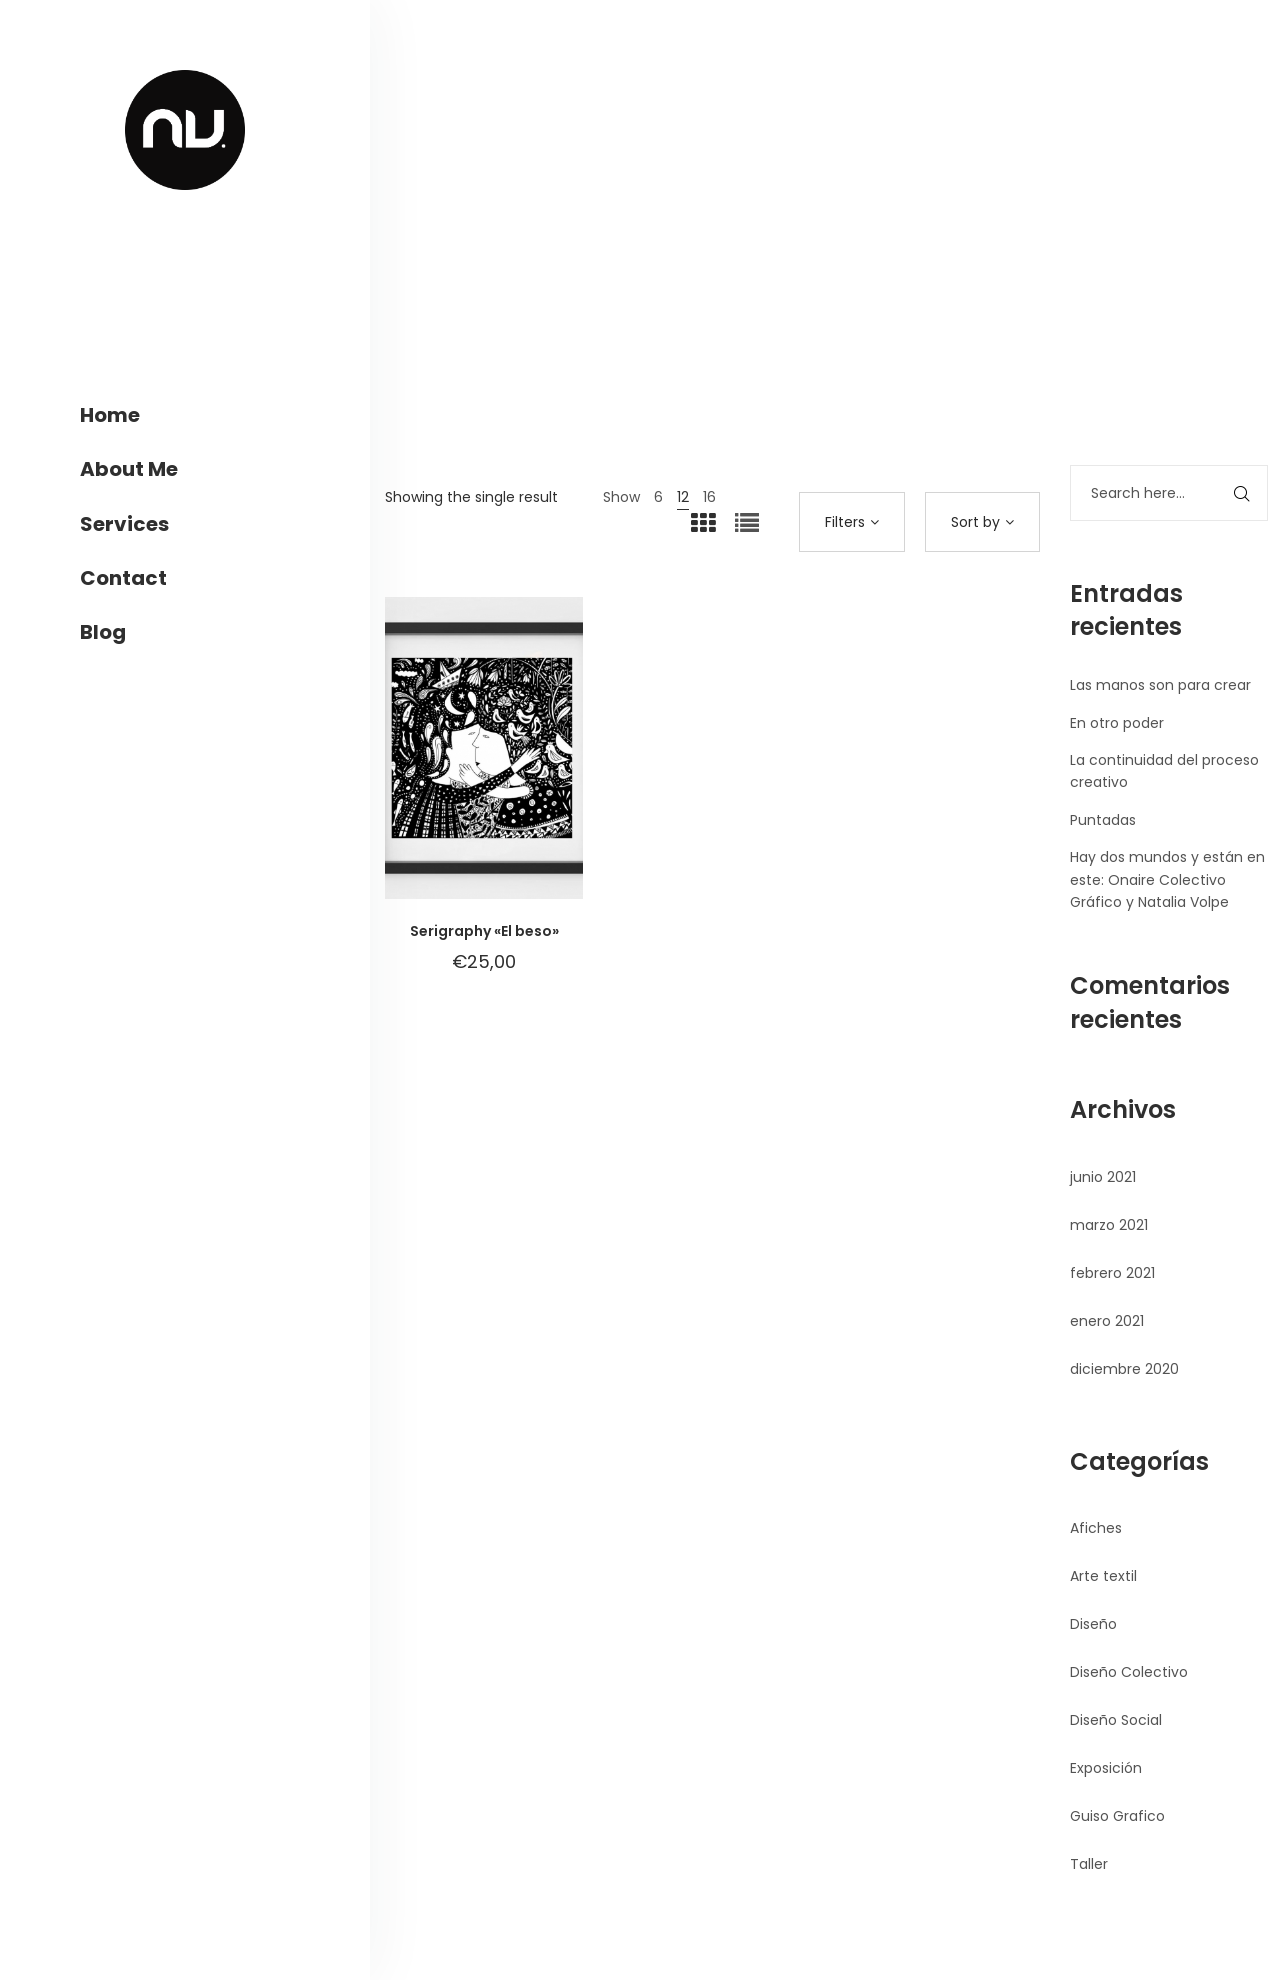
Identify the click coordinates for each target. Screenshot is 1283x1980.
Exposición (1106, 1768)
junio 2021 (1103, 1177)
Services (124, 524)
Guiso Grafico (1117, 1816)
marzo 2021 (1109, 1225)
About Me (129, 469)
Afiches (1096, 1528)
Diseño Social (1116, 1720)
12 (683, 497)
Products (811, 293)
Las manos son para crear (1160, 685)
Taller (1089, 1864)
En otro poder (1117, 723)
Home (110, 415)
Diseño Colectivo (1129, 1672)
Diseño (1093, 1624)
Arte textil (1103, 1576)
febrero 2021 (1112, 1273)
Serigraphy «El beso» (484, 931)
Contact (123, 578)
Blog (103, 632)
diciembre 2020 (1124, 1369)
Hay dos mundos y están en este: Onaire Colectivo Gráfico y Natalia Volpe (1167, 879)
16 (709, 497)
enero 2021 (1107, 1321)
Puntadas (1103, 820)
